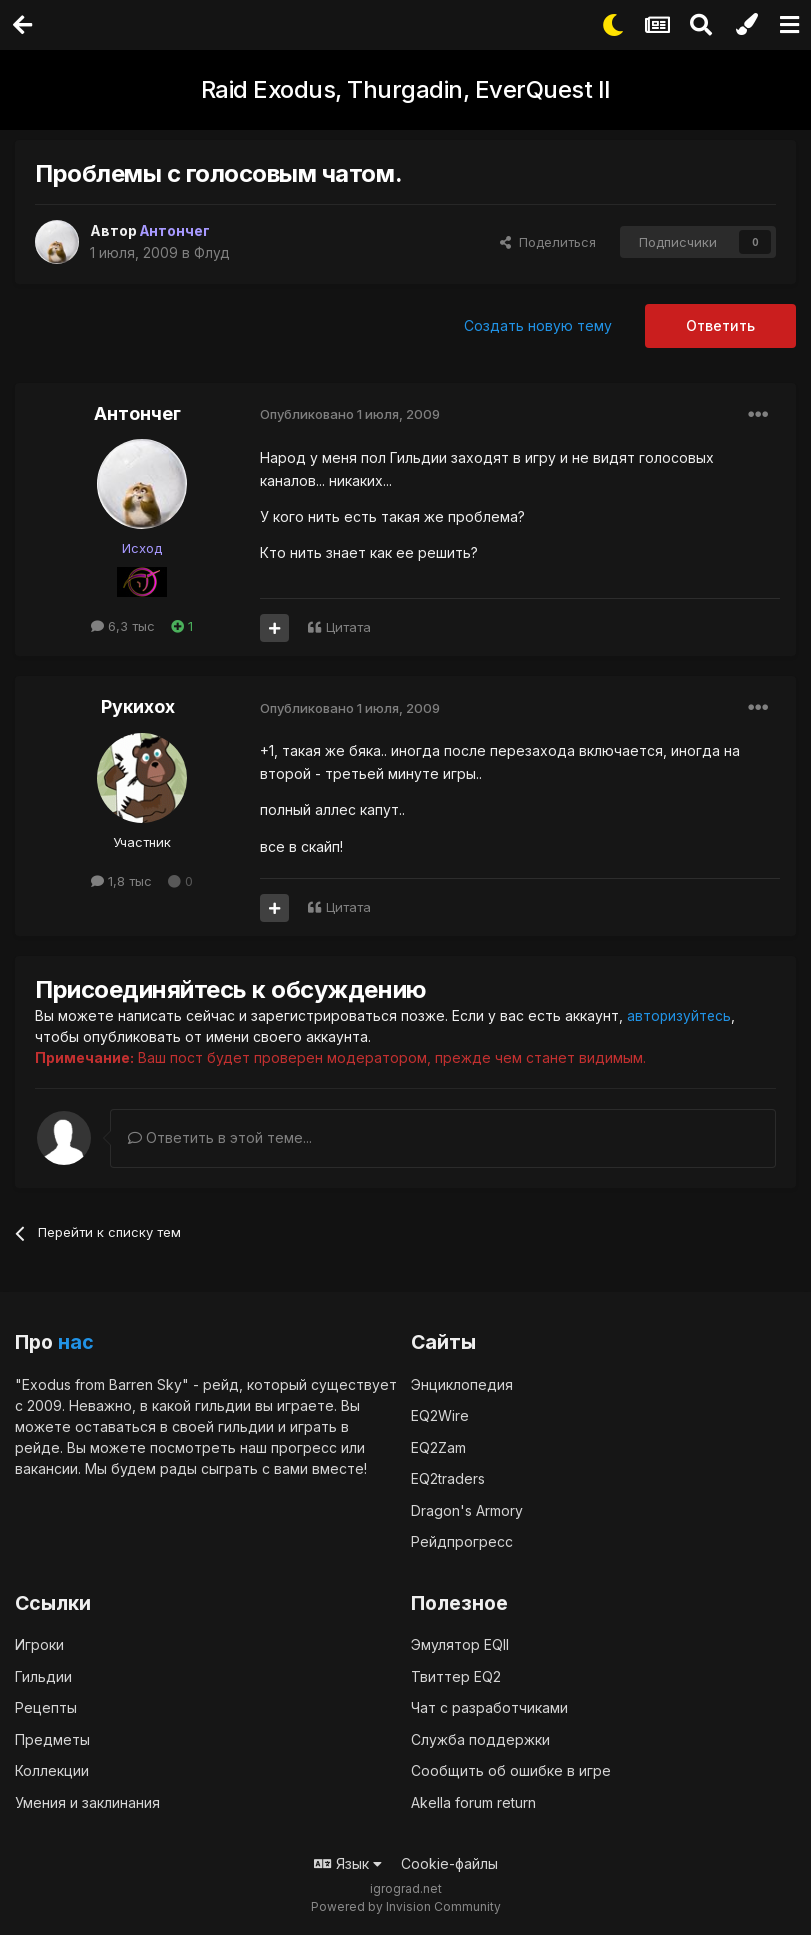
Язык (348, 1863)
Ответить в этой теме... (220, 1137)
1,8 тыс (121, 881)
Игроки (39, 1644)
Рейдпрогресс (462, 1541)
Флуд (212, 252)
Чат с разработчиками (489, 1707)
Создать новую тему (538, 325)
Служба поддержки (480, 1738)
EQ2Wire (440, 1415)
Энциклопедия (462, 1383)
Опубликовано (350, 414)
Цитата (348, 627)
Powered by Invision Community (406, 1905)
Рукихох (138, 706)
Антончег (137, 413)
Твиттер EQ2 (456, 1675)
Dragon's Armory (467, 1509)
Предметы (52, 1738)
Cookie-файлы (449, 1863)
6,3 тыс (123, 626)
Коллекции (52, 1770)
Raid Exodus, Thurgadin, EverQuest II (406, 89)
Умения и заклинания (87, 1801)
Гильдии (43, 1675)
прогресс (304, 1446)
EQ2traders (448, 1478)
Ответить (720, 325)
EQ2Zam (438, 1446)
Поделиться (548, 242)
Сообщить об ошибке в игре (511, 1770)
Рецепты (46, 1707)
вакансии (46, 1467)
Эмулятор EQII (460, 1644)
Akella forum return (473, 1801)
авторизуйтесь (680, 1015)
